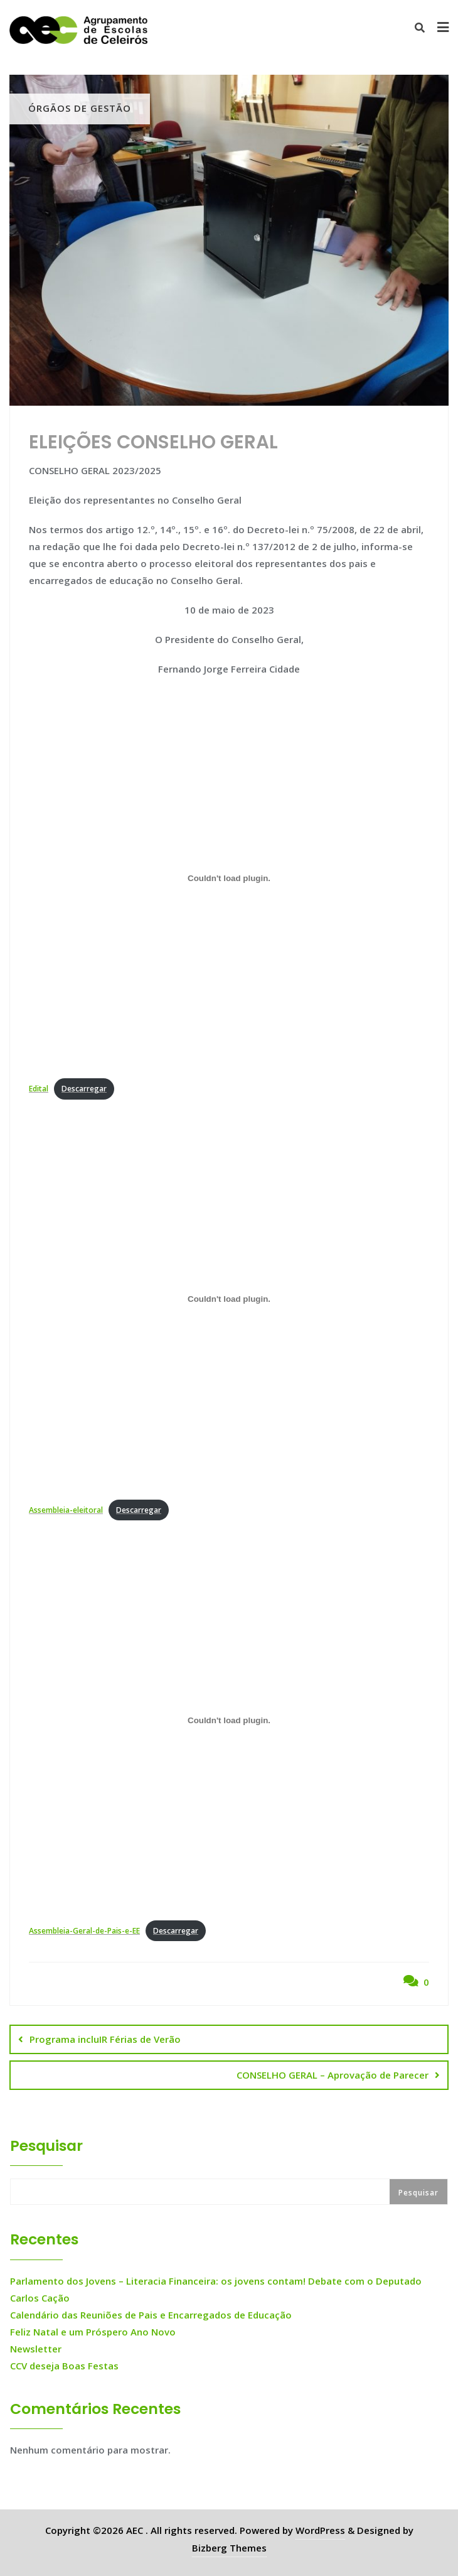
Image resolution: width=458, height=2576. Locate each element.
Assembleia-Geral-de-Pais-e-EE (84, 1930)
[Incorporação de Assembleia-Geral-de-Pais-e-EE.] (229, 1720)
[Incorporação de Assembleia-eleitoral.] (229, 1299)
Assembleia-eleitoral (66, 1510)
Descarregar (84, 1088)
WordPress (320, 2530)
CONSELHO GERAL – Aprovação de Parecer (333, 2075)
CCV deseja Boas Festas (64, 2365)
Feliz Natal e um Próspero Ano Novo (93, 2331)
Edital (38, 1088)
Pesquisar (46, 2145)
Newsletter (35, 2348)
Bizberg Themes (229, 2547)
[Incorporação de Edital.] (229, 878)
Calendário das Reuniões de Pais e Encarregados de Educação (151, 2314)
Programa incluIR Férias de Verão (105, 2039)
